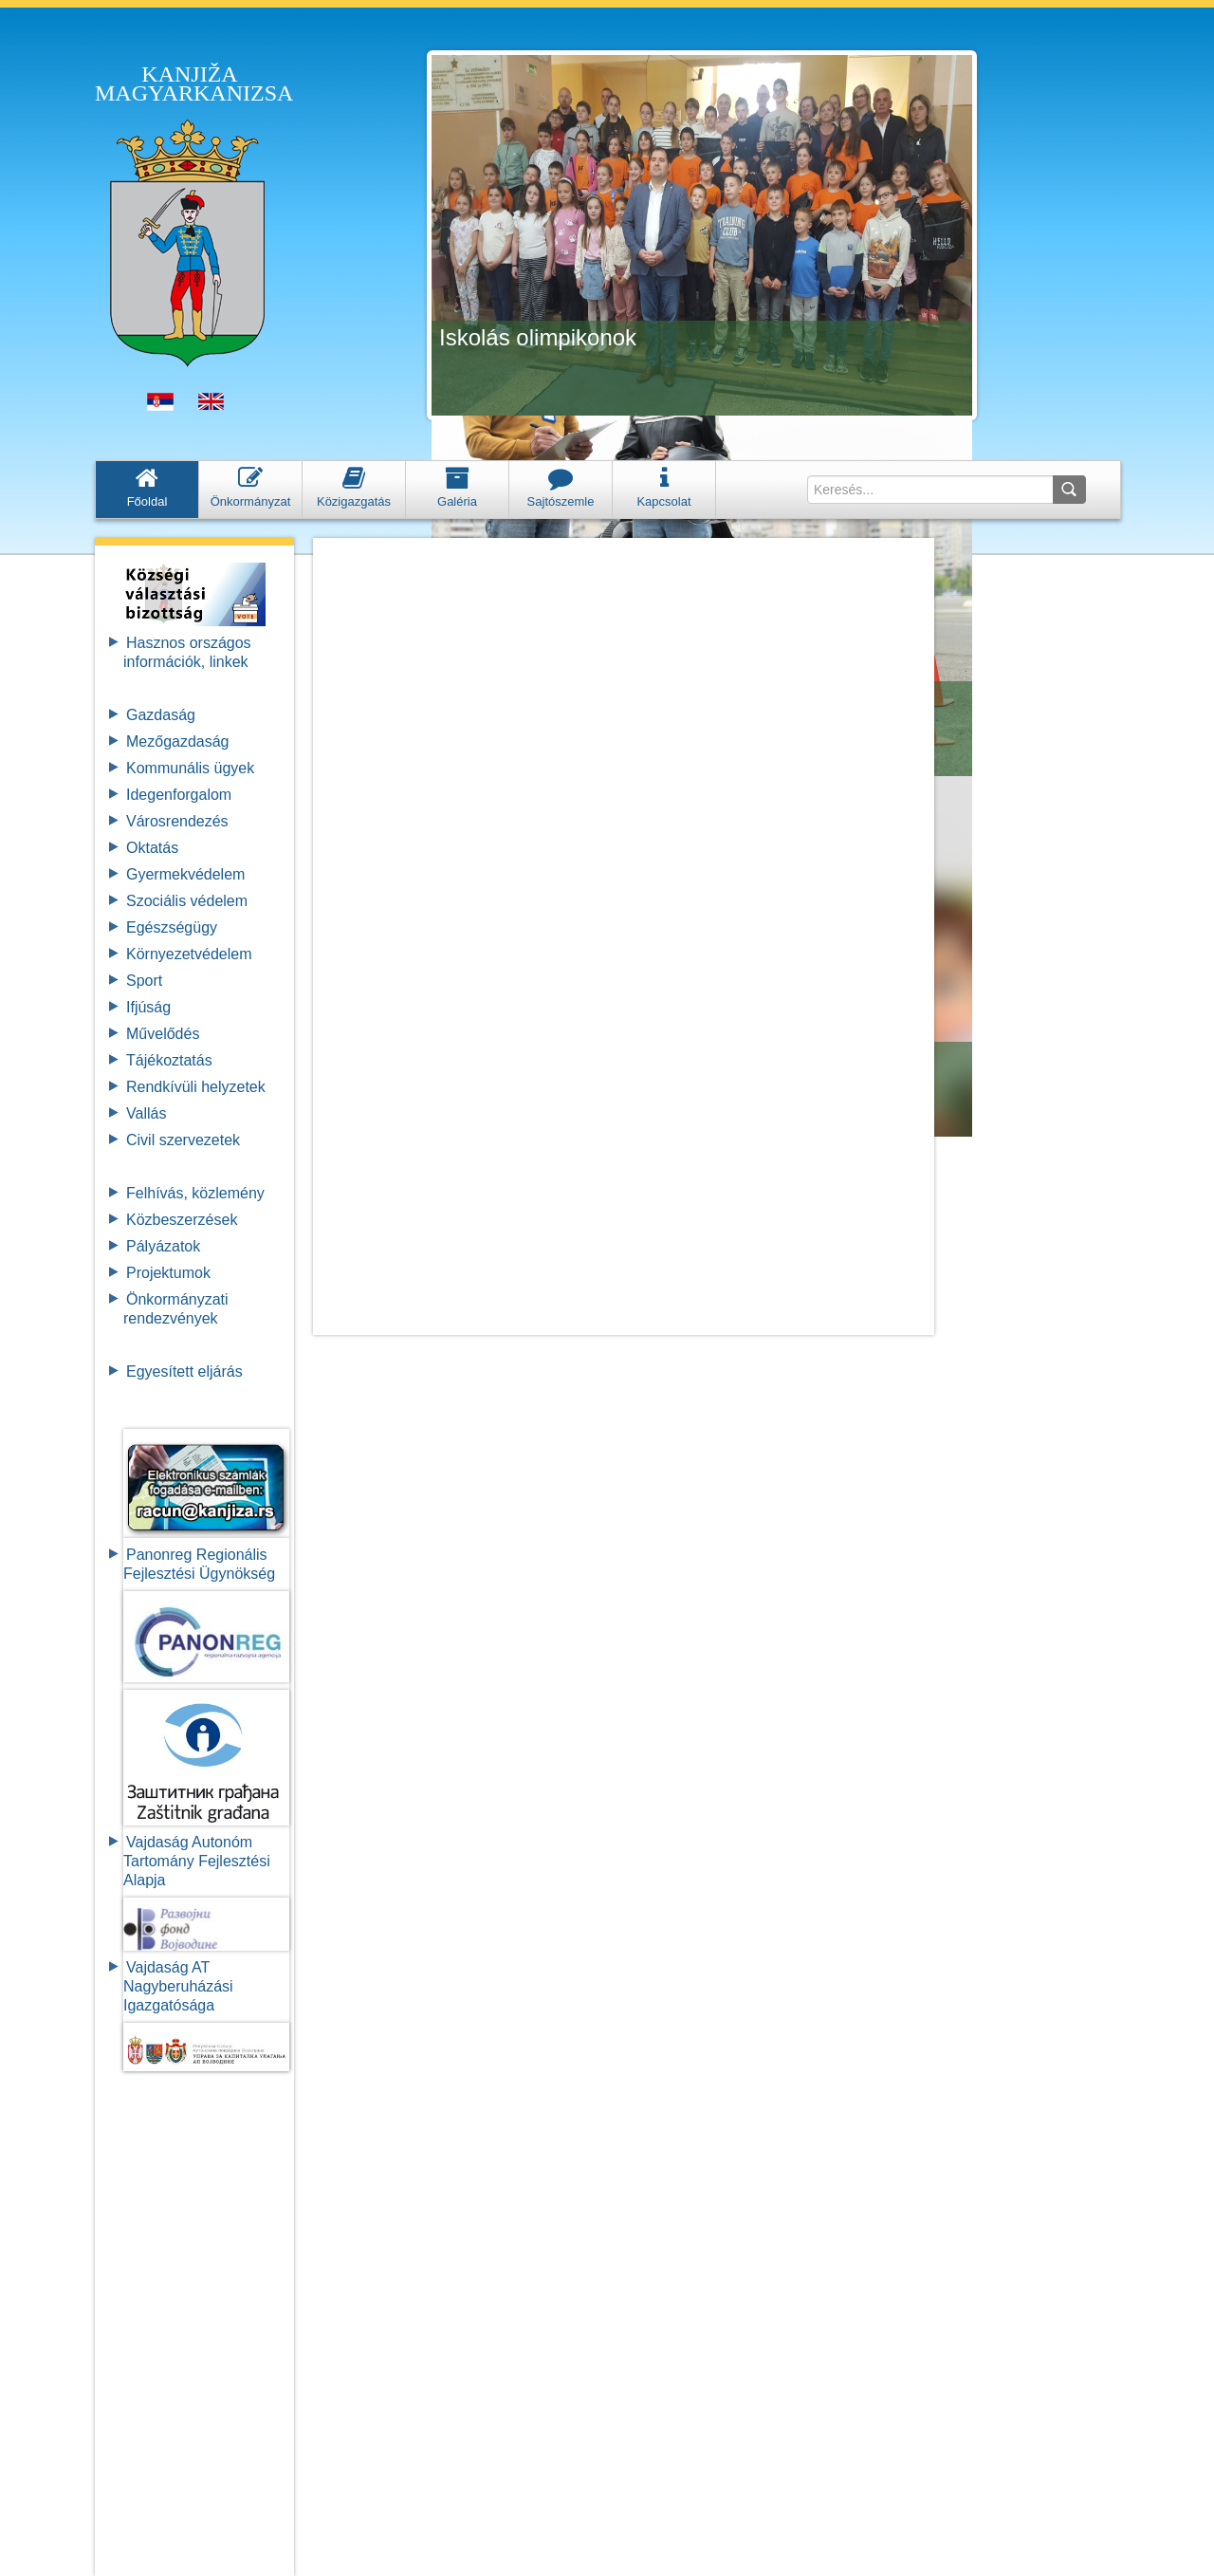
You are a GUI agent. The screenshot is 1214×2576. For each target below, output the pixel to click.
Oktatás (152, 848)
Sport (144, 981)
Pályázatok (163, 1246)
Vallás (146, 1113)
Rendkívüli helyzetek (196, 1087)
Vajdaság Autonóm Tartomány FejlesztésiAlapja (196, 1861)
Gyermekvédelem (185, 874)
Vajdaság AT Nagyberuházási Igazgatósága (178, 1986)
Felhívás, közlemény (195, 1193)
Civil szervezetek (183, 1140)
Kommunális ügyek (190, 768)
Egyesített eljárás (184, 1371)
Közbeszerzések (181, 1220)
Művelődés (162, 1034)
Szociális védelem (187, 901)
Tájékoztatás (169, 1060)
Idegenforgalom (178, 795)
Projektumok (168, 1273)
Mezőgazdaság (178, 741)
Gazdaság (160, 715)
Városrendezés (177, 821)
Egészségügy (171, 927)
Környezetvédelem (189, 954)
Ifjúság (148, 1007)
